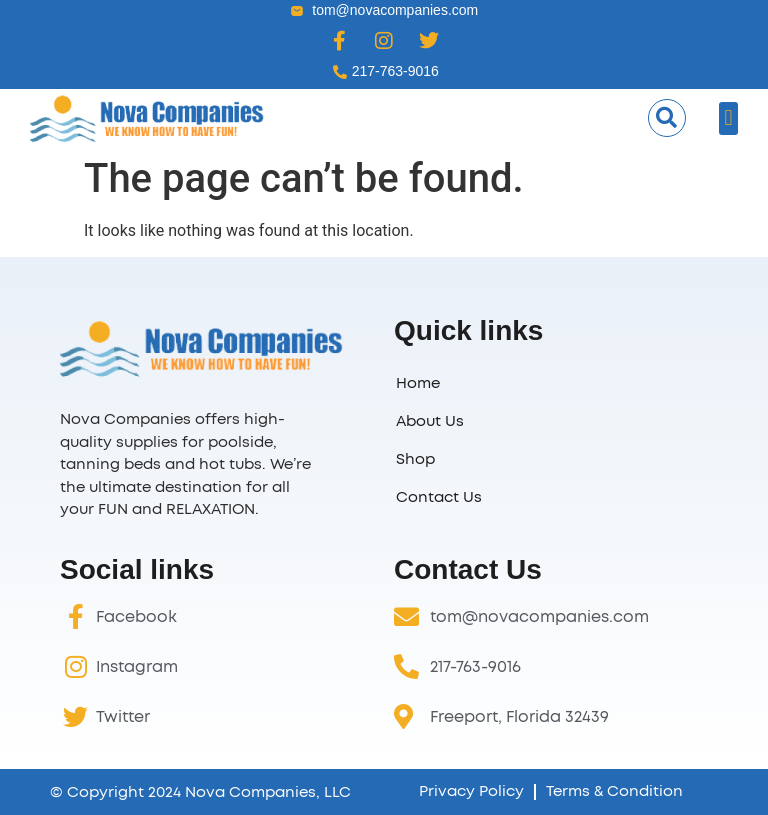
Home (418, 383)
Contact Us (439, 497)
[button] (667, 118)
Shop (415, 459)
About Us (430, 421)
